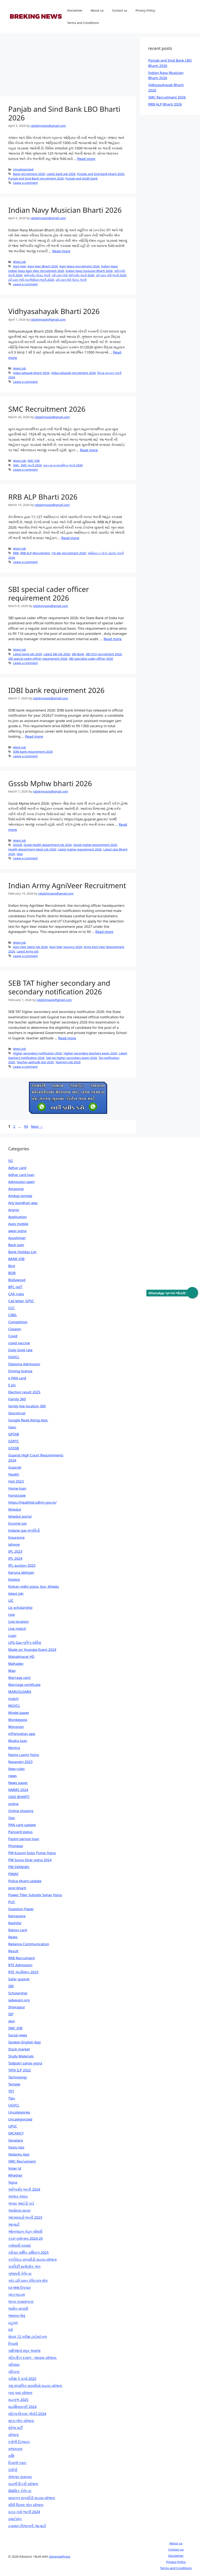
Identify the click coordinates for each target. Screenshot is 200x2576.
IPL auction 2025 (21, 1565)
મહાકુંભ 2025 (18, 2399)
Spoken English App (24, 2042)
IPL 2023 (15, 1551)
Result (13, 1951)
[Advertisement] (68, 66)
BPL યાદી (15, 1286)
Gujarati (14, 1467)
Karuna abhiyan (21, 1572)
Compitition (18, 1322)
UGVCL (14, 2105)
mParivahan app (21, 1733)
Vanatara (15, 2140)
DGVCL (13, 1357)
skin (11, 2021)
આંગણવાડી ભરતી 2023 (25, 2217)
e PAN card (17, 1378)
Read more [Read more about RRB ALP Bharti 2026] (70, 537)
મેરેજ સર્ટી (15, 2427)
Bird (11, 1265)
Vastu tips (16, 2147)
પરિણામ (14, 2364)
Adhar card (17, 1167)
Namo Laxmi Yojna (23, 1754)
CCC (11, 1308)
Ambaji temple (20, 1195)
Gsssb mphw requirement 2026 (95, 845)
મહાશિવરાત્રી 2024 (22, 2406)
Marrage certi (19, 1677)
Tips (11, 2098)
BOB (11, 1272)
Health (13, 1474)
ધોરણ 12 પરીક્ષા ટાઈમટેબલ (27, 2336)
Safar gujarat (18, 1979)
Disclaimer (74, 10)
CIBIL (12, 1315)
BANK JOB (16, 1258)
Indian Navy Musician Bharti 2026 (65, 210)
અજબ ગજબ (18, 2196)
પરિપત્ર (14, 2371)
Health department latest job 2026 (32, 849)
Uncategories (19, 2112)
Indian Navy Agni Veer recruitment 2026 (36, 271)
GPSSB (13, 1434)
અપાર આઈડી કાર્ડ (21, 2203)
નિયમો (13, 2343)
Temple (14, 2084)
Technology (17, 2077)
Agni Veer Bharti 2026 (43, 266)
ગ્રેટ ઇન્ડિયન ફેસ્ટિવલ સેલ (28, 2280)
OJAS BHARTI (18, 1796)
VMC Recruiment (22, 2161)
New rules (16, 1768)
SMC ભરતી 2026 (31, 465)
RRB (16, 553)
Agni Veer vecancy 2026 (65, 947)
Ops (11, 1817)
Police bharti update (24, 1880)
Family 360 (17, 1399)
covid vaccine (19, 1343)
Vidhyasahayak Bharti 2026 (54, 311)
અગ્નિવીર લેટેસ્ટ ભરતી (37, 275)
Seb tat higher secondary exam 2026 (71, 1058)
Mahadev (15, 1663)
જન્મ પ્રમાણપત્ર (21, 2301)
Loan (12, 1635)
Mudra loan (17, 1740)
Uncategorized (23, 169)
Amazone (16, 1188)
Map (11, 1670)
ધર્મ (10, 2329)
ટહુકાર (13, 2322)
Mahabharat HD (21, 1656)
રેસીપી (12, 2469)
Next (37, 1126)
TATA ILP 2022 (19, 2070)
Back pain (16, 1244)
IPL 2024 (15, 1558)
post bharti (17, 1888)
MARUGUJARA (19, 1691)
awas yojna (17, 1230)
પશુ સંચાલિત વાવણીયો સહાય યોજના (35, 2385)
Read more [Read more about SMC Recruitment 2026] (89, 450)
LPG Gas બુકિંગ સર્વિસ (24, 1642)
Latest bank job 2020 (27, 654)
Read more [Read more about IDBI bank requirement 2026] (34, 736)
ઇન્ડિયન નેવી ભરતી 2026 (111, 275)
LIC (10, 1600)
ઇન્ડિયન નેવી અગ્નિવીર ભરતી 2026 (73, 275)
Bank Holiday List (22, 1251)
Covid (12, 1336)
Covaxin (14, 1329)
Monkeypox (17, 1719)
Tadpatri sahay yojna (25, 2063)
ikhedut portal (20, 1516)
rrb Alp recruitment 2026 (69, 553)
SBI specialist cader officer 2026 (91, 659)
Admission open (21, 1181)
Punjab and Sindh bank (81, 178)
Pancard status (20, 1831)
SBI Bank (78, 654)
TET (11, 2091)
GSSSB (17, 845)
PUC (11, 1902)
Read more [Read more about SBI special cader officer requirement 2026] (112, 638)
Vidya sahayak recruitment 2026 (73, 373)
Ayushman (17, 1237)
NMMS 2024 (18, 1789)
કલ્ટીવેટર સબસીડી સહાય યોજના (32, 2259)
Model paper (18, 1712)
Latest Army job (28, 951)
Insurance (16, 1537)
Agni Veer (19, 266)
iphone (14, 1544)
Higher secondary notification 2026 (37, 1053)
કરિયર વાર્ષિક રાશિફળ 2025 (28, 2252)
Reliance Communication (28, 1944)
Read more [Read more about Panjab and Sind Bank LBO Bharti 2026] (86, 158)
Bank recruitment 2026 (29, 174)
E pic (12, 1385)
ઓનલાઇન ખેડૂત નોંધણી (25, 2231)
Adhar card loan (21, 1174)
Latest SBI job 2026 (57, 654)
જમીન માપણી (18, 2308)
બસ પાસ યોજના (20, 2392)
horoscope (17, 1495)
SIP (10, 2014)
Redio (13, 1937)
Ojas (20, 854)
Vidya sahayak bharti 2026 (31, 373)
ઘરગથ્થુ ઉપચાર (19, 2287)
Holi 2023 (16, 1481)
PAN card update (22, 1824)
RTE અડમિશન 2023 (23, 1972)
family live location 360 (27, 1406)
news (12, 1775)
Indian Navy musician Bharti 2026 (89, 271)
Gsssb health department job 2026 (48, 845)
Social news (17, 2035)
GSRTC (13, 1441)
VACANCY (16, 2133)
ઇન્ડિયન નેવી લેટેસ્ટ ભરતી (71, 280)
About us (97, 10)
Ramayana (17, 1916)
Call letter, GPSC (21, 1301)
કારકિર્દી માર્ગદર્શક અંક (24, 2266)
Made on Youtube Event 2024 (32, 1649)
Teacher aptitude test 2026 (35, 1062)
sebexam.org (19, 2000)
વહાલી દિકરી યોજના (23, 2483)
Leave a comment (25, 183)
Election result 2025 (24, 1392)
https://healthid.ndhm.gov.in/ (32, 1502)
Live (11, 1614)
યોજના (13, 2434)
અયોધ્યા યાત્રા (19, 2210)
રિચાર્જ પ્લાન (17, 2462)
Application (17, 1216)
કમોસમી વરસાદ (19, 2245)
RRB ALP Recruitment (35, 553)
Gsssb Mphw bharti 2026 (50, 783)
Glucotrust (17, 1413)
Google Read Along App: (28, 1420)
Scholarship (17, 1993)
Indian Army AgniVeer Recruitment (67, 885)
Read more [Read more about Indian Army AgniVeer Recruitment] (104, 931)
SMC (16, 465)
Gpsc (12, 1427)
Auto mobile (18, 1223)
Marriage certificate (24, 1684)
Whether (15, 2175)
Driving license (20, 1371)
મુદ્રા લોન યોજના (21, 2420)
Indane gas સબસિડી (24, 1530)
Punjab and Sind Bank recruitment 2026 (36, 178)
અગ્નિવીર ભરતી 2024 (24, 2189)
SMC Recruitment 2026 (46, 409)
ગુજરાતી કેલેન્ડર (20, 2273)
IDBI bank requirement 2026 (56, 690)
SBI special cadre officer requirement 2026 (37, 659)
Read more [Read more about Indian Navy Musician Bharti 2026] (61, 251)
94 (26, 1126)
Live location (18, 1621)
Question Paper (21, 1909)
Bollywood (16, 1279)
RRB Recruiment (21, 1958)
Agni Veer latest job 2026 (30, 947)
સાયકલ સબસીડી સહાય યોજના (31, 2497)
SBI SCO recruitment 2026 (104, 654)
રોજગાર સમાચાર (20, 2476)
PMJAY (13, 1873)
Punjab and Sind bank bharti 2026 (100, 174)
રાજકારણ (15, 2448)
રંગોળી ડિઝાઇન (19, 2441)
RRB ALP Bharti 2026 (43, 497)
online (13, 1803)
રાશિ (11, 2455)
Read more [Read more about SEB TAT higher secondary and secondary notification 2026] (67, 1038)
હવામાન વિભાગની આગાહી (27, 2525)
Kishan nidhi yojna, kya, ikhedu (33, 1586)
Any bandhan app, (23, 1202)
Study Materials (21, 2056)
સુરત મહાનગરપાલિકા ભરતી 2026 (63, 465)
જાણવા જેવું (16, 2315)
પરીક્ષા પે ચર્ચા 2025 (22, 2378)
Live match (17, 1628)
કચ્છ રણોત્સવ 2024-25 (25, 2238)
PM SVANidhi (18, 1866)
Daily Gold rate (20, 1350)
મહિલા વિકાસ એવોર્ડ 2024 (27, 2413)
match (13, 1698)
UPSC (12, 2126)
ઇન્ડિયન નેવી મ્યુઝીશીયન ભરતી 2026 (31, 280)
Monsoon (16, 1726)
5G (10, 1160)
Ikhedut (14, 1509)
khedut (14, 1579)
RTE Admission (20, 1965)
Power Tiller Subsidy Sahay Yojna (35, 1895)
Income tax (17, 1523)
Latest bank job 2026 (61, 174)
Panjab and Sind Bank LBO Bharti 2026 (64, 113)
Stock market (19, 2049)
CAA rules (16, 1294)
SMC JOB (33, 461)
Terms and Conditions (83, 23)
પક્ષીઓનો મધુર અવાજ (24, 2350)
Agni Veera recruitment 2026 (79, 266)
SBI (11, 1986)
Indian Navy (109, 266)
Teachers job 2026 (67, 1062)
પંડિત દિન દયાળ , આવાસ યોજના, (32, 2357)
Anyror (13, 1209)
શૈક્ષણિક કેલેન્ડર (19, 2490)
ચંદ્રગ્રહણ (16, 2294)
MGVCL (14, 1705)
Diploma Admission (24, 1364)
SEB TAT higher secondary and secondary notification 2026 (59, 987)
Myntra (14, 1747)
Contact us (119, 10)
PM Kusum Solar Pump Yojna (32, 1852)
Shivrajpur (16, 2007)
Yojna (12, 2182)
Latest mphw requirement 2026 (80, 849)
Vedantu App (18, 2154)
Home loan (17, 1488)
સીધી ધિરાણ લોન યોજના (25, 2504)
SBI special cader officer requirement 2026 (48, 593)
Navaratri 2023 (20, 1761)
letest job (19, 262)
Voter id (14, 2168)
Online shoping (20, 1810)
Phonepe (15, 1845)
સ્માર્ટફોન (15, 2518)
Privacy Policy (145, 10)
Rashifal (14, 1923)
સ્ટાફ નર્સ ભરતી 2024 (24, 2511)
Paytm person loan (23, 1838)
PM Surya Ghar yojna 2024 (30, 1859)
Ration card (17, 1930)
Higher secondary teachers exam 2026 (90, 1053)
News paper (18, 1782)
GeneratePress (59, 2556)
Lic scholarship (20, 1607)
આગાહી (14, 2224)
